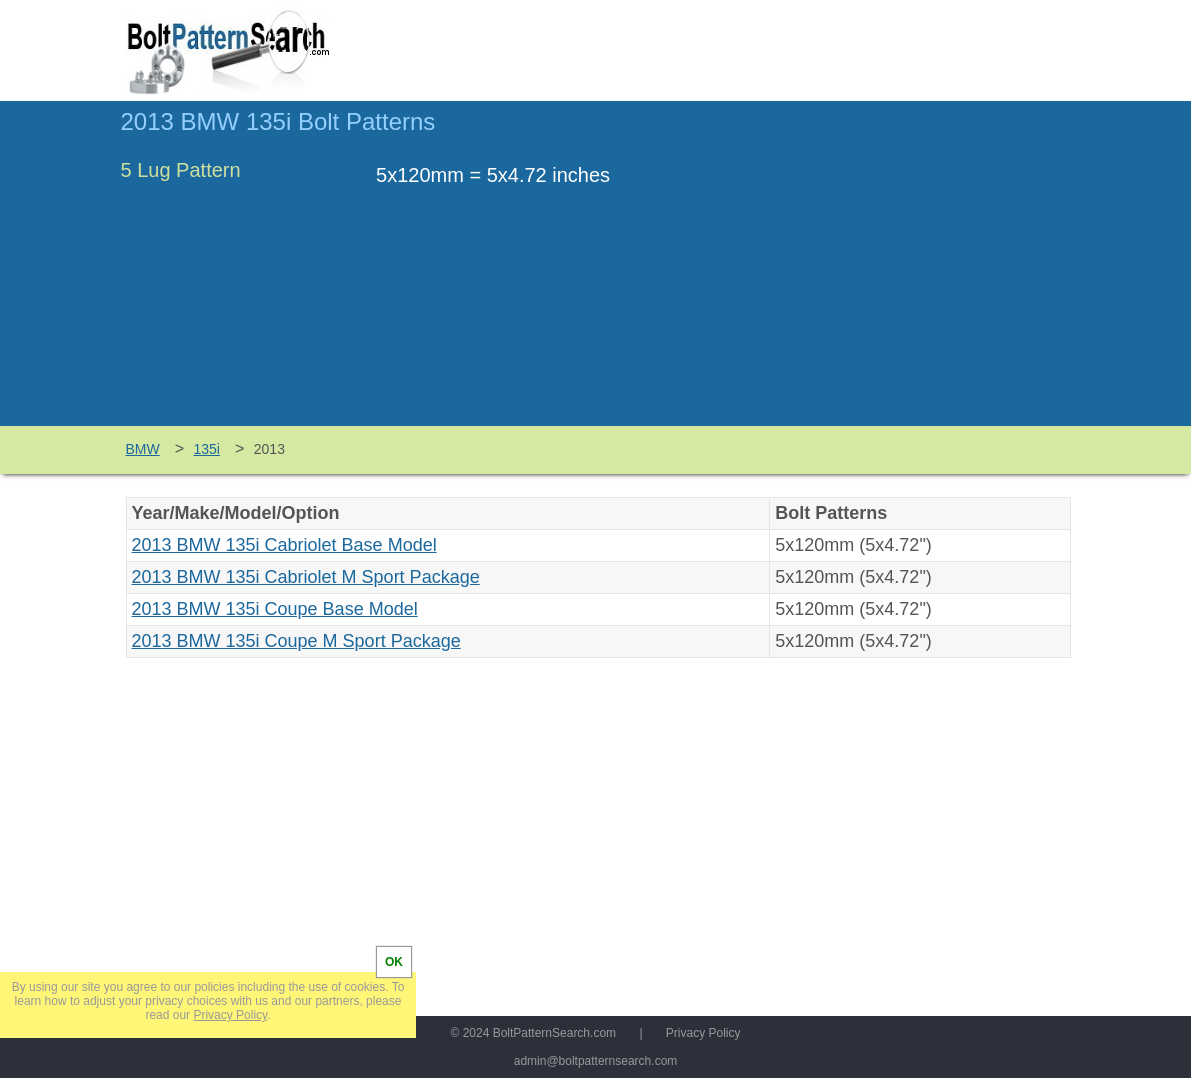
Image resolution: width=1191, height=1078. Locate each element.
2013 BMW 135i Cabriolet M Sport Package (306, 577)
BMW (143, 449)
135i (207, 449)
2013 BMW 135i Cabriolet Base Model (284, 545)
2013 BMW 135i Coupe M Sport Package (296, 641)
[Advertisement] (903, 273)
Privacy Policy (703, 1033)
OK (394, 962)
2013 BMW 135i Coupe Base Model (275, 609)
